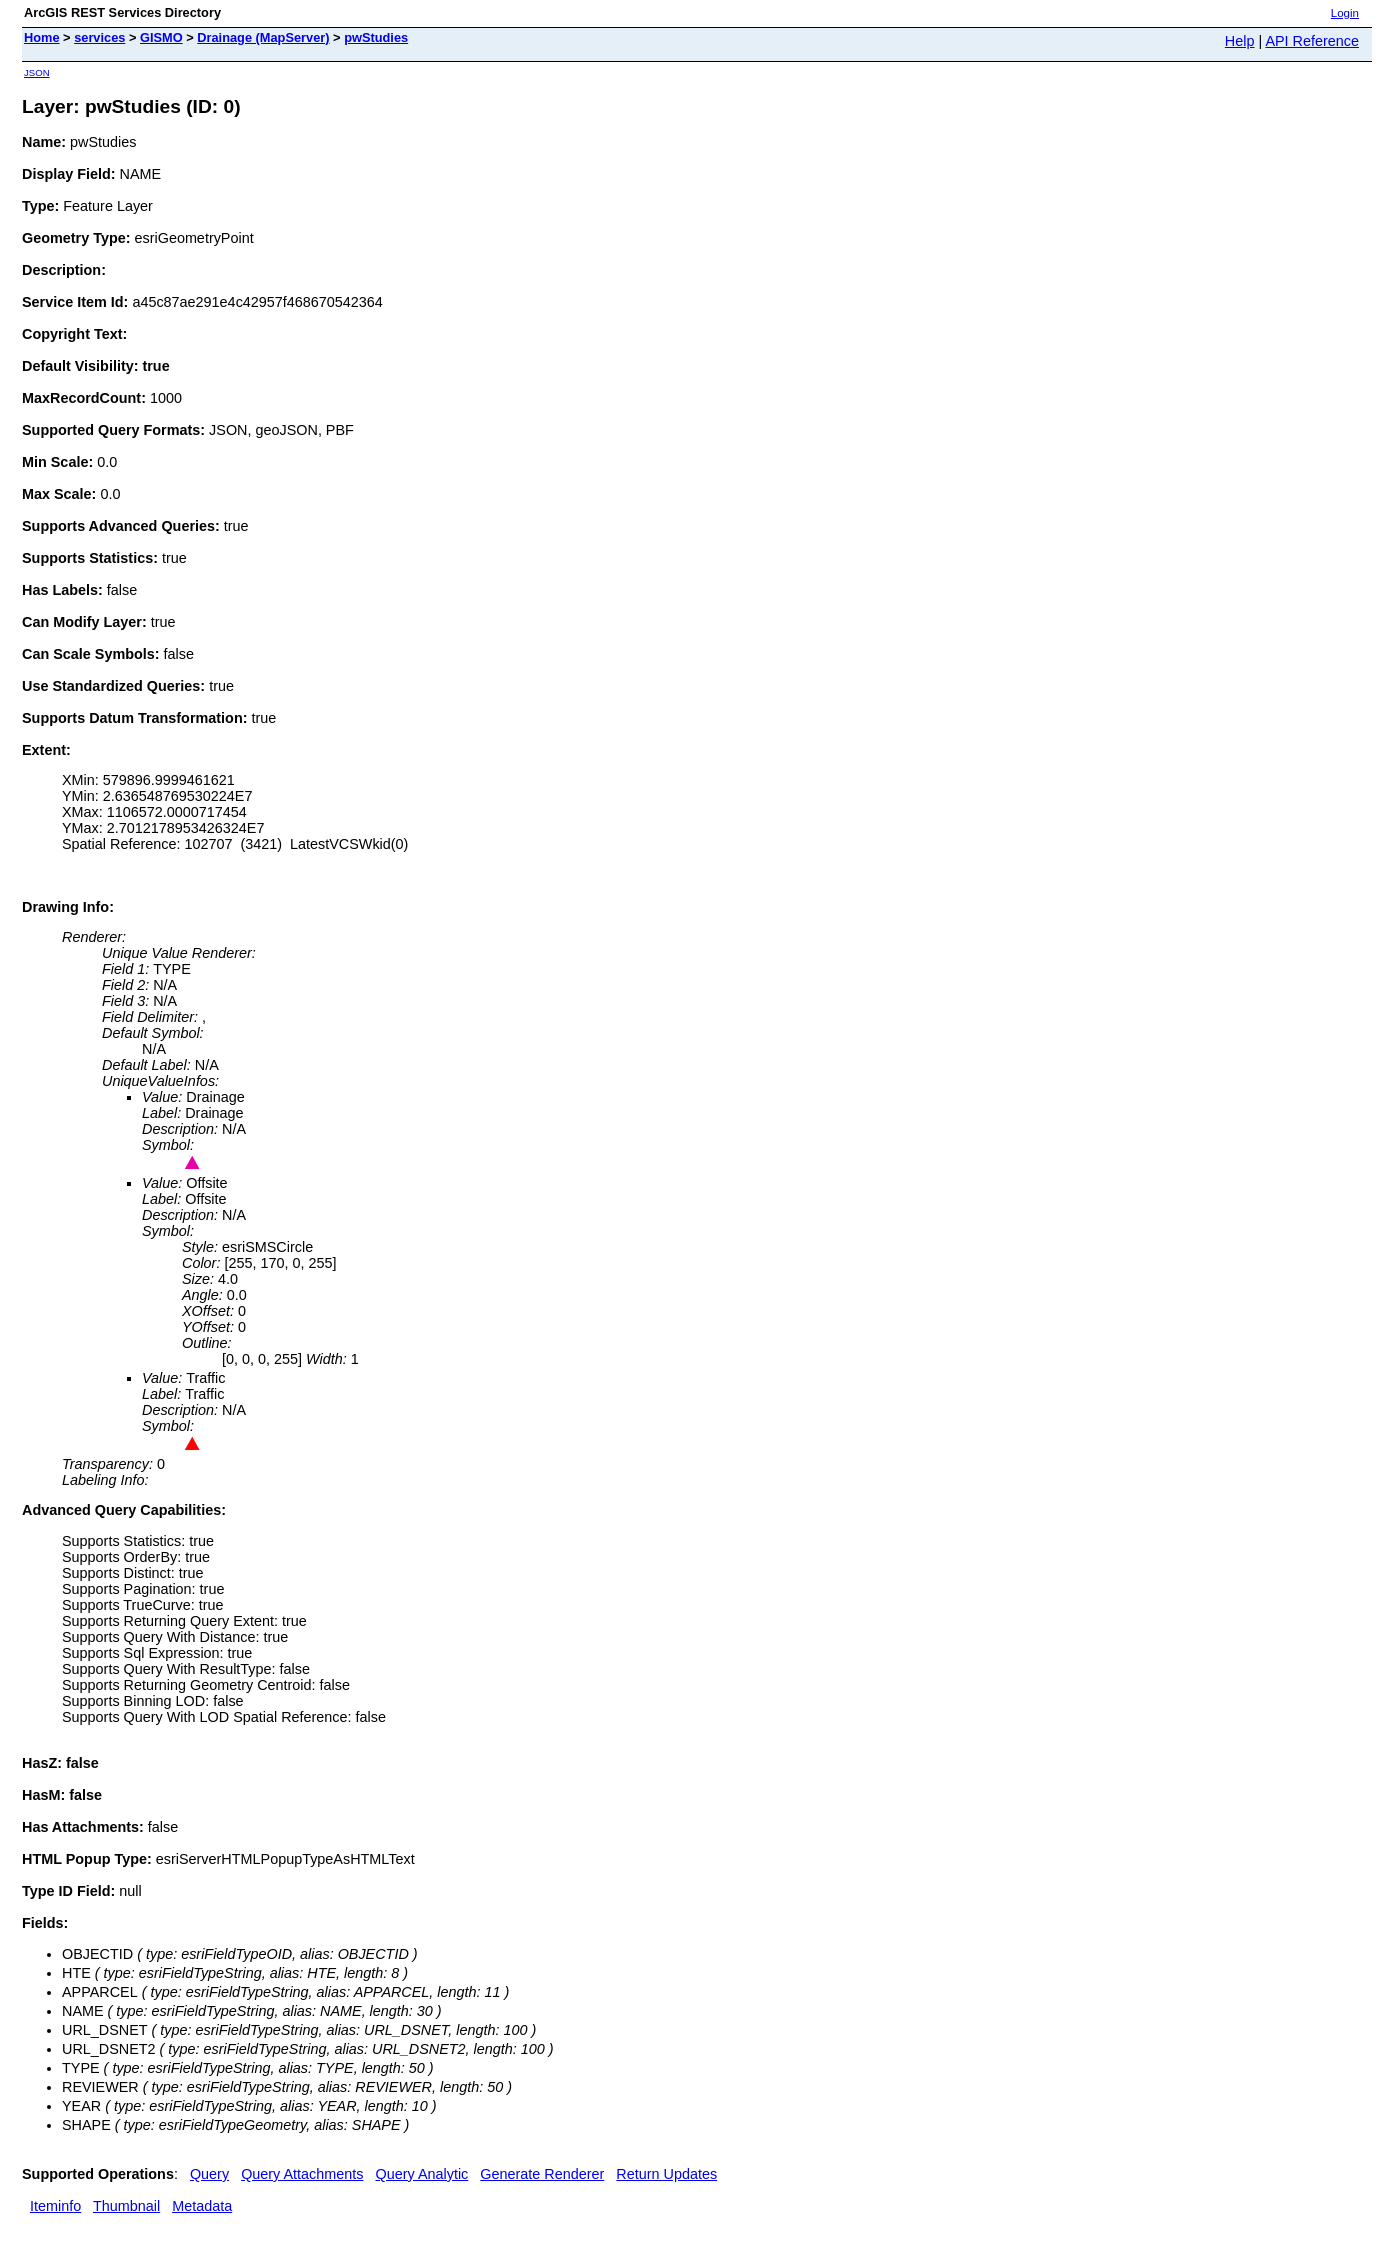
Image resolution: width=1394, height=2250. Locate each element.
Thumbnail (126, 2206)
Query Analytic (422, 2174)
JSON (37, 72)
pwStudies (376, 37)
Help (1240, 41)
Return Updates (666, 2174)
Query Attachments (302, 2174)
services (99, 37)
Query (209, 2174)
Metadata (202, 2206)
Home (42, 37)
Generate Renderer (542, 2174)
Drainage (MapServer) (263, 37)
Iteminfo (55, 2206)
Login (1345, 13)
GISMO (161, 37)
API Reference (1312, 41)
